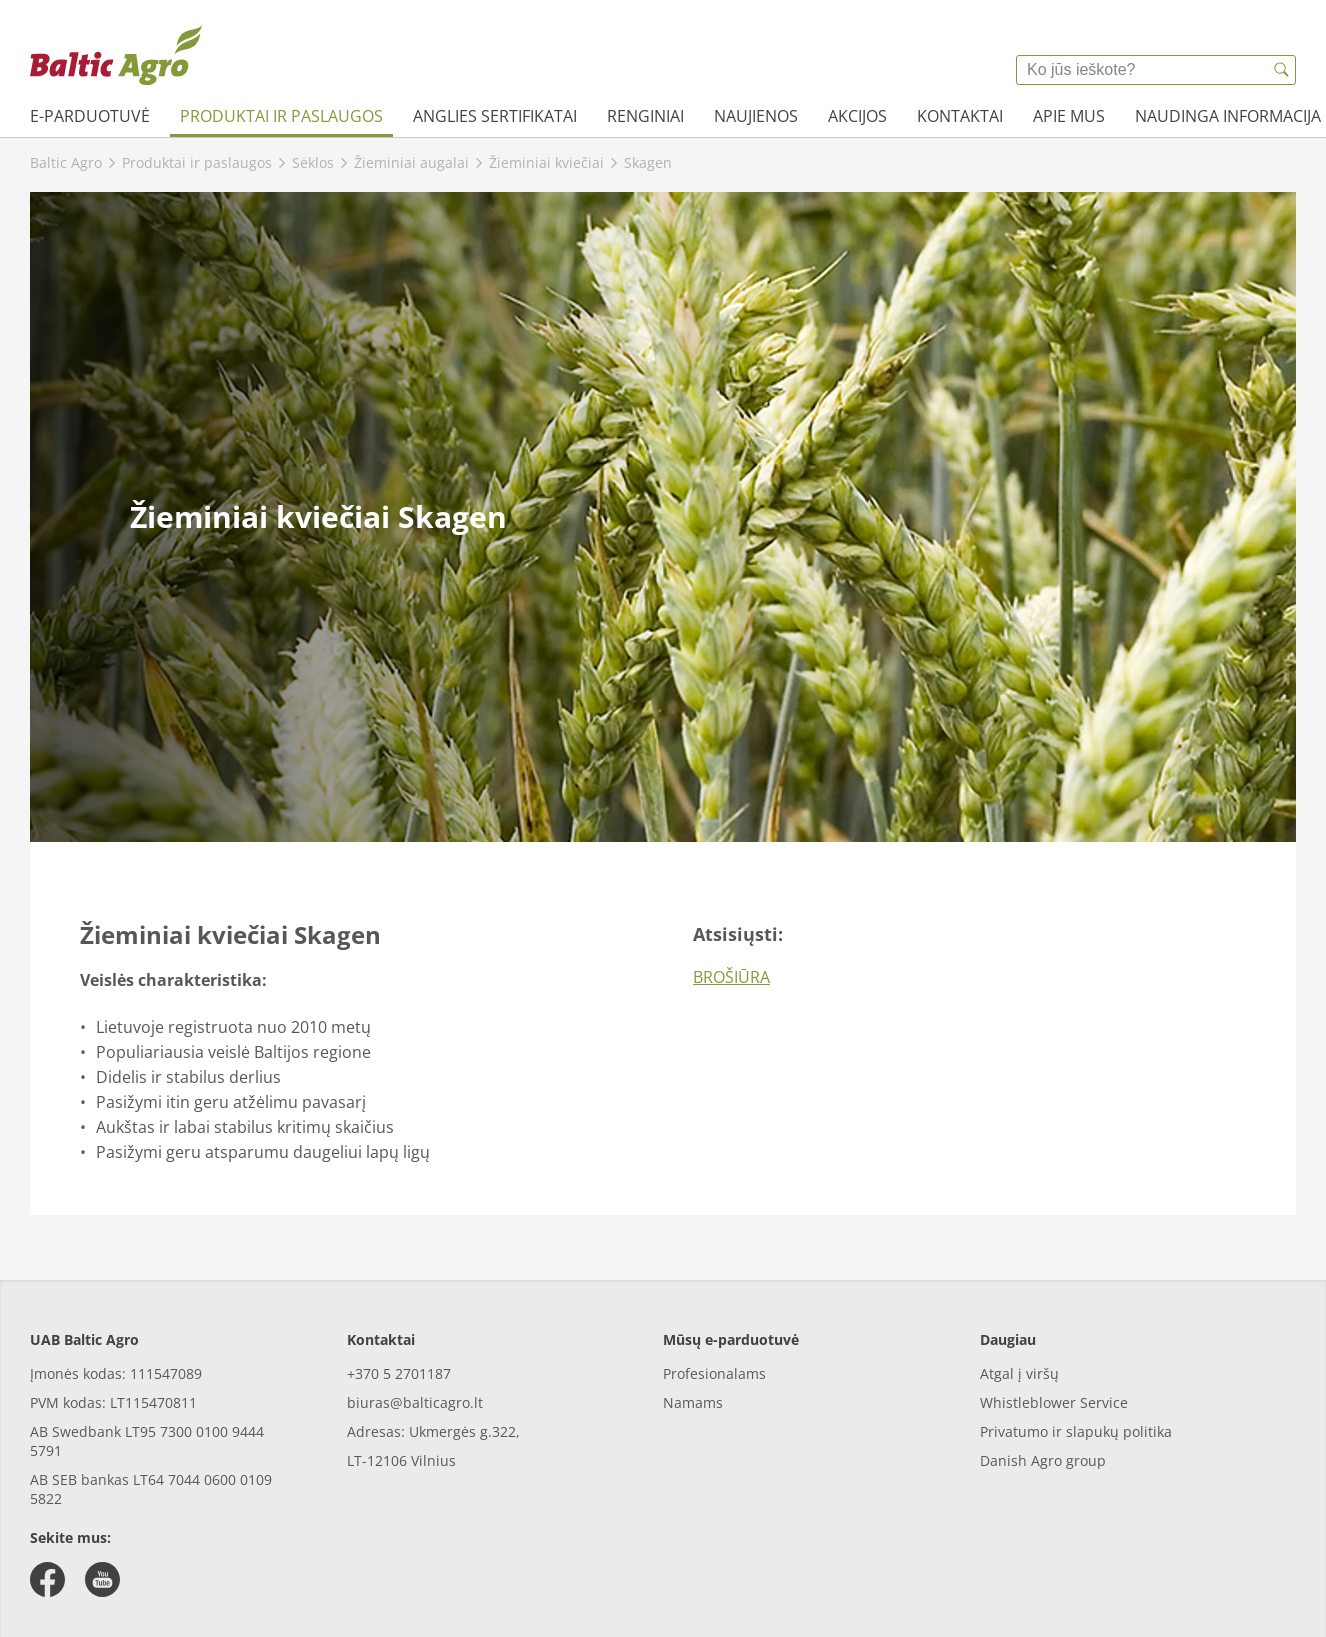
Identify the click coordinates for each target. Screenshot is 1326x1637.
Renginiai (645, 116)
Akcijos (857, 116)
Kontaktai (960, 116)
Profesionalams (714, 1373)
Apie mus (1069, 116)
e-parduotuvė (90, 116)
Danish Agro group (1043, 1460)
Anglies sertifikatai (495, 116)
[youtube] (102, 1579)
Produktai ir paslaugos (281, 116)
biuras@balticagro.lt (415, 1402)
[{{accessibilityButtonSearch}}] (1281, 70)
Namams (693, 1402)
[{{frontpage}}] (116, 55)
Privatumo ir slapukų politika (1076, 1431)
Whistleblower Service (1054, 1402)
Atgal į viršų (1019, 1373)
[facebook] (47, 1579)
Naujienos (756, 116)
